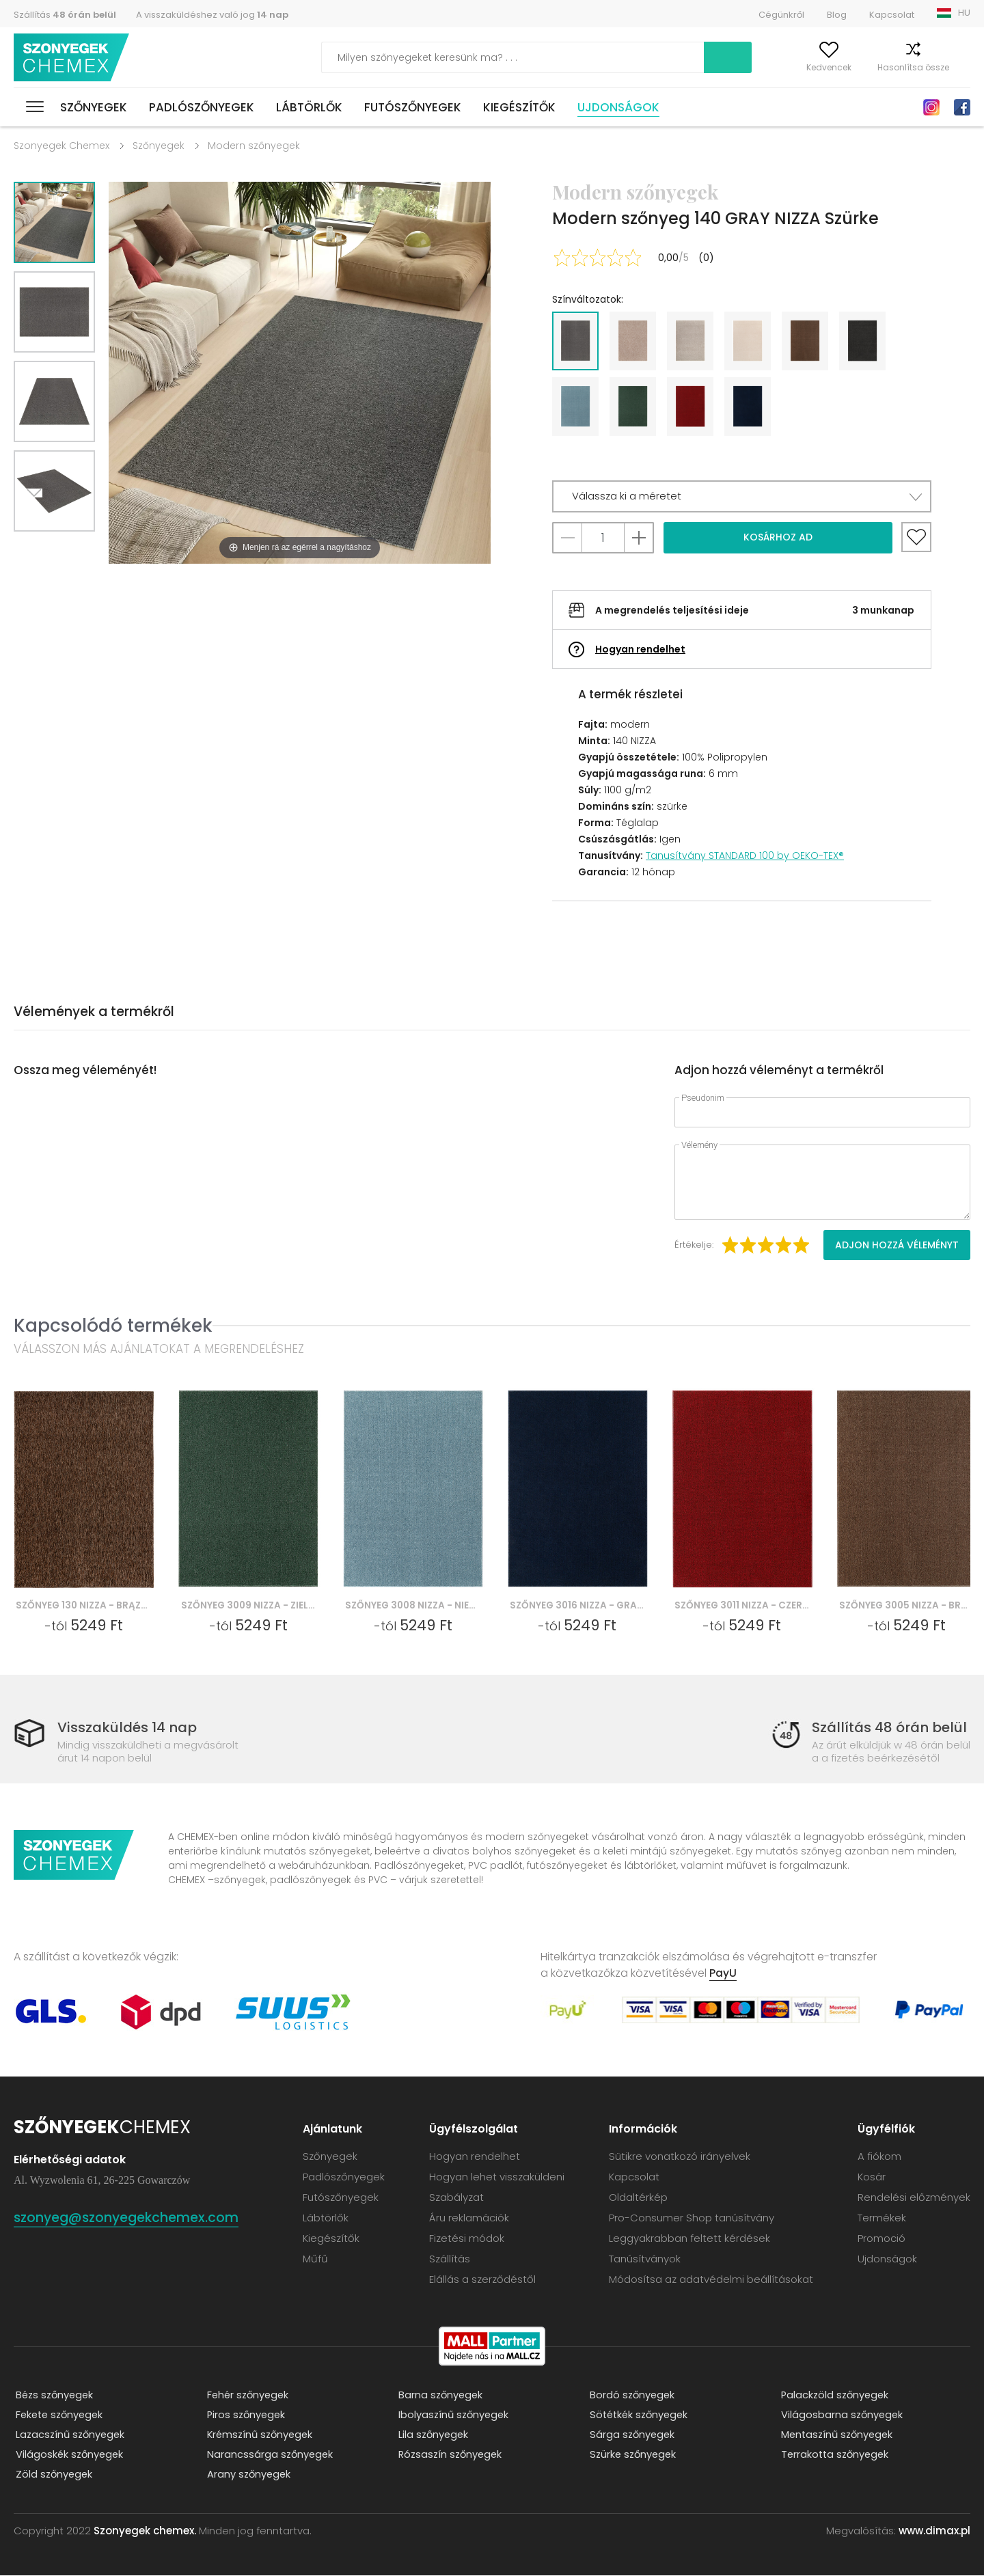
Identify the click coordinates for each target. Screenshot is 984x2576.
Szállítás (65, 14)
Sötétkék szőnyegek (639, 2416)
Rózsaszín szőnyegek (450, 2455)
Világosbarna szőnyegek (841, 2416)
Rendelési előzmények (914, 2198)
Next (39, 548)
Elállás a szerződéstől (482, 2280)
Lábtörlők (309, 107)
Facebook (962, 107)
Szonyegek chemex (74, 58)
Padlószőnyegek (201, 107)
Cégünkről (781, 14)
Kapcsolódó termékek (113, 1325)
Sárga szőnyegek (631, 2435)
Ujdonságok (618, 107)
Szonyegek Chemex (61, 145)
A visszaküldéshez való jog (212, 14)
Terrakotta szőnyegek (835, 2455)
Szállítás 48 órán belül (889, 1728)
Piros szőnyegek (245, 2416)
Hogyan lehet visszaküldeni (496, 2177)
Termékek (882, 2218)
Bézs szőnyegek (54, 2396)
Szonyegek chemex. (145, 2531)
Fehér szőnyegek (247, 2396)
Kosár (958, 67)
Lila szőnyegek (432, 2435)
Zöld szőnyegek (53, 2475)
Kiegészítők (519, 107)
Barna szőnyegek (439, 2396)
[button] (741, 496)
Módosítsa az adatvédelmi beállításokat (711, 2280)
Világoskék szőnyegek (69, 2455)
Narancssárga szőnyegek (269, 2455)
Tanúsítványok (645, 2259)
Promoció (881, 2239)
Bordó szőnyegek (631, 2396)
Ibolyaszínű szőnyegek (453, 2416)
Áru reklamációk (469, 2218)
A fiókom (733, 67)
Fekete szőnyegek (60, 2416)
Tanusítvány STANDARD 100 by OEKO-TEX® (745, 855)
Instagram (931, 107)
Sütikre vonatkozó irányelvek (679, 2157)
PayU (723, 1974)
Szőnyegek (93, 107)
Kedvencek (800, 67)
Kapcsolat (891, 14)
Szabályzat (456, 2198)
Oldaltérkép (638, 2198)
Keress (659, 57)
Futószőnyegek (412, 107)
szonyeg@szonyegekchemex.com (137, 2218)
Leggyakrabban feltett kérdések (689, 2239)
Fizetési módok (466, 2239)
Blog (837, 14)
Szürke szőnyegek (633, 2455)
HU (964, 12)
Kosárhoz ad (777, 537)
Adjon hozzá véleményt (897, 1245)
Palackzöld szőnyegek (834, 2396)
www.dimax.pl (934, 2531)
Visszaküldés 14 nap (129, 1728)
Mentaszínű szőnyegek (837, 2435)
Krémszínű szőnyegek (260, 2435)
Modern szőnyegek (254, 145)
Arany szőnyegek (248, 2475)
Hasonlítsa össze (884, 67)
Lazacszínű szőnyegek (70, 2435)
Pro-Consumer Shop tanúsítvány (691, 2218)
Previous (69, 548)
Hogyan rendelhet (640, 649)
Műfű (315, 2259)
